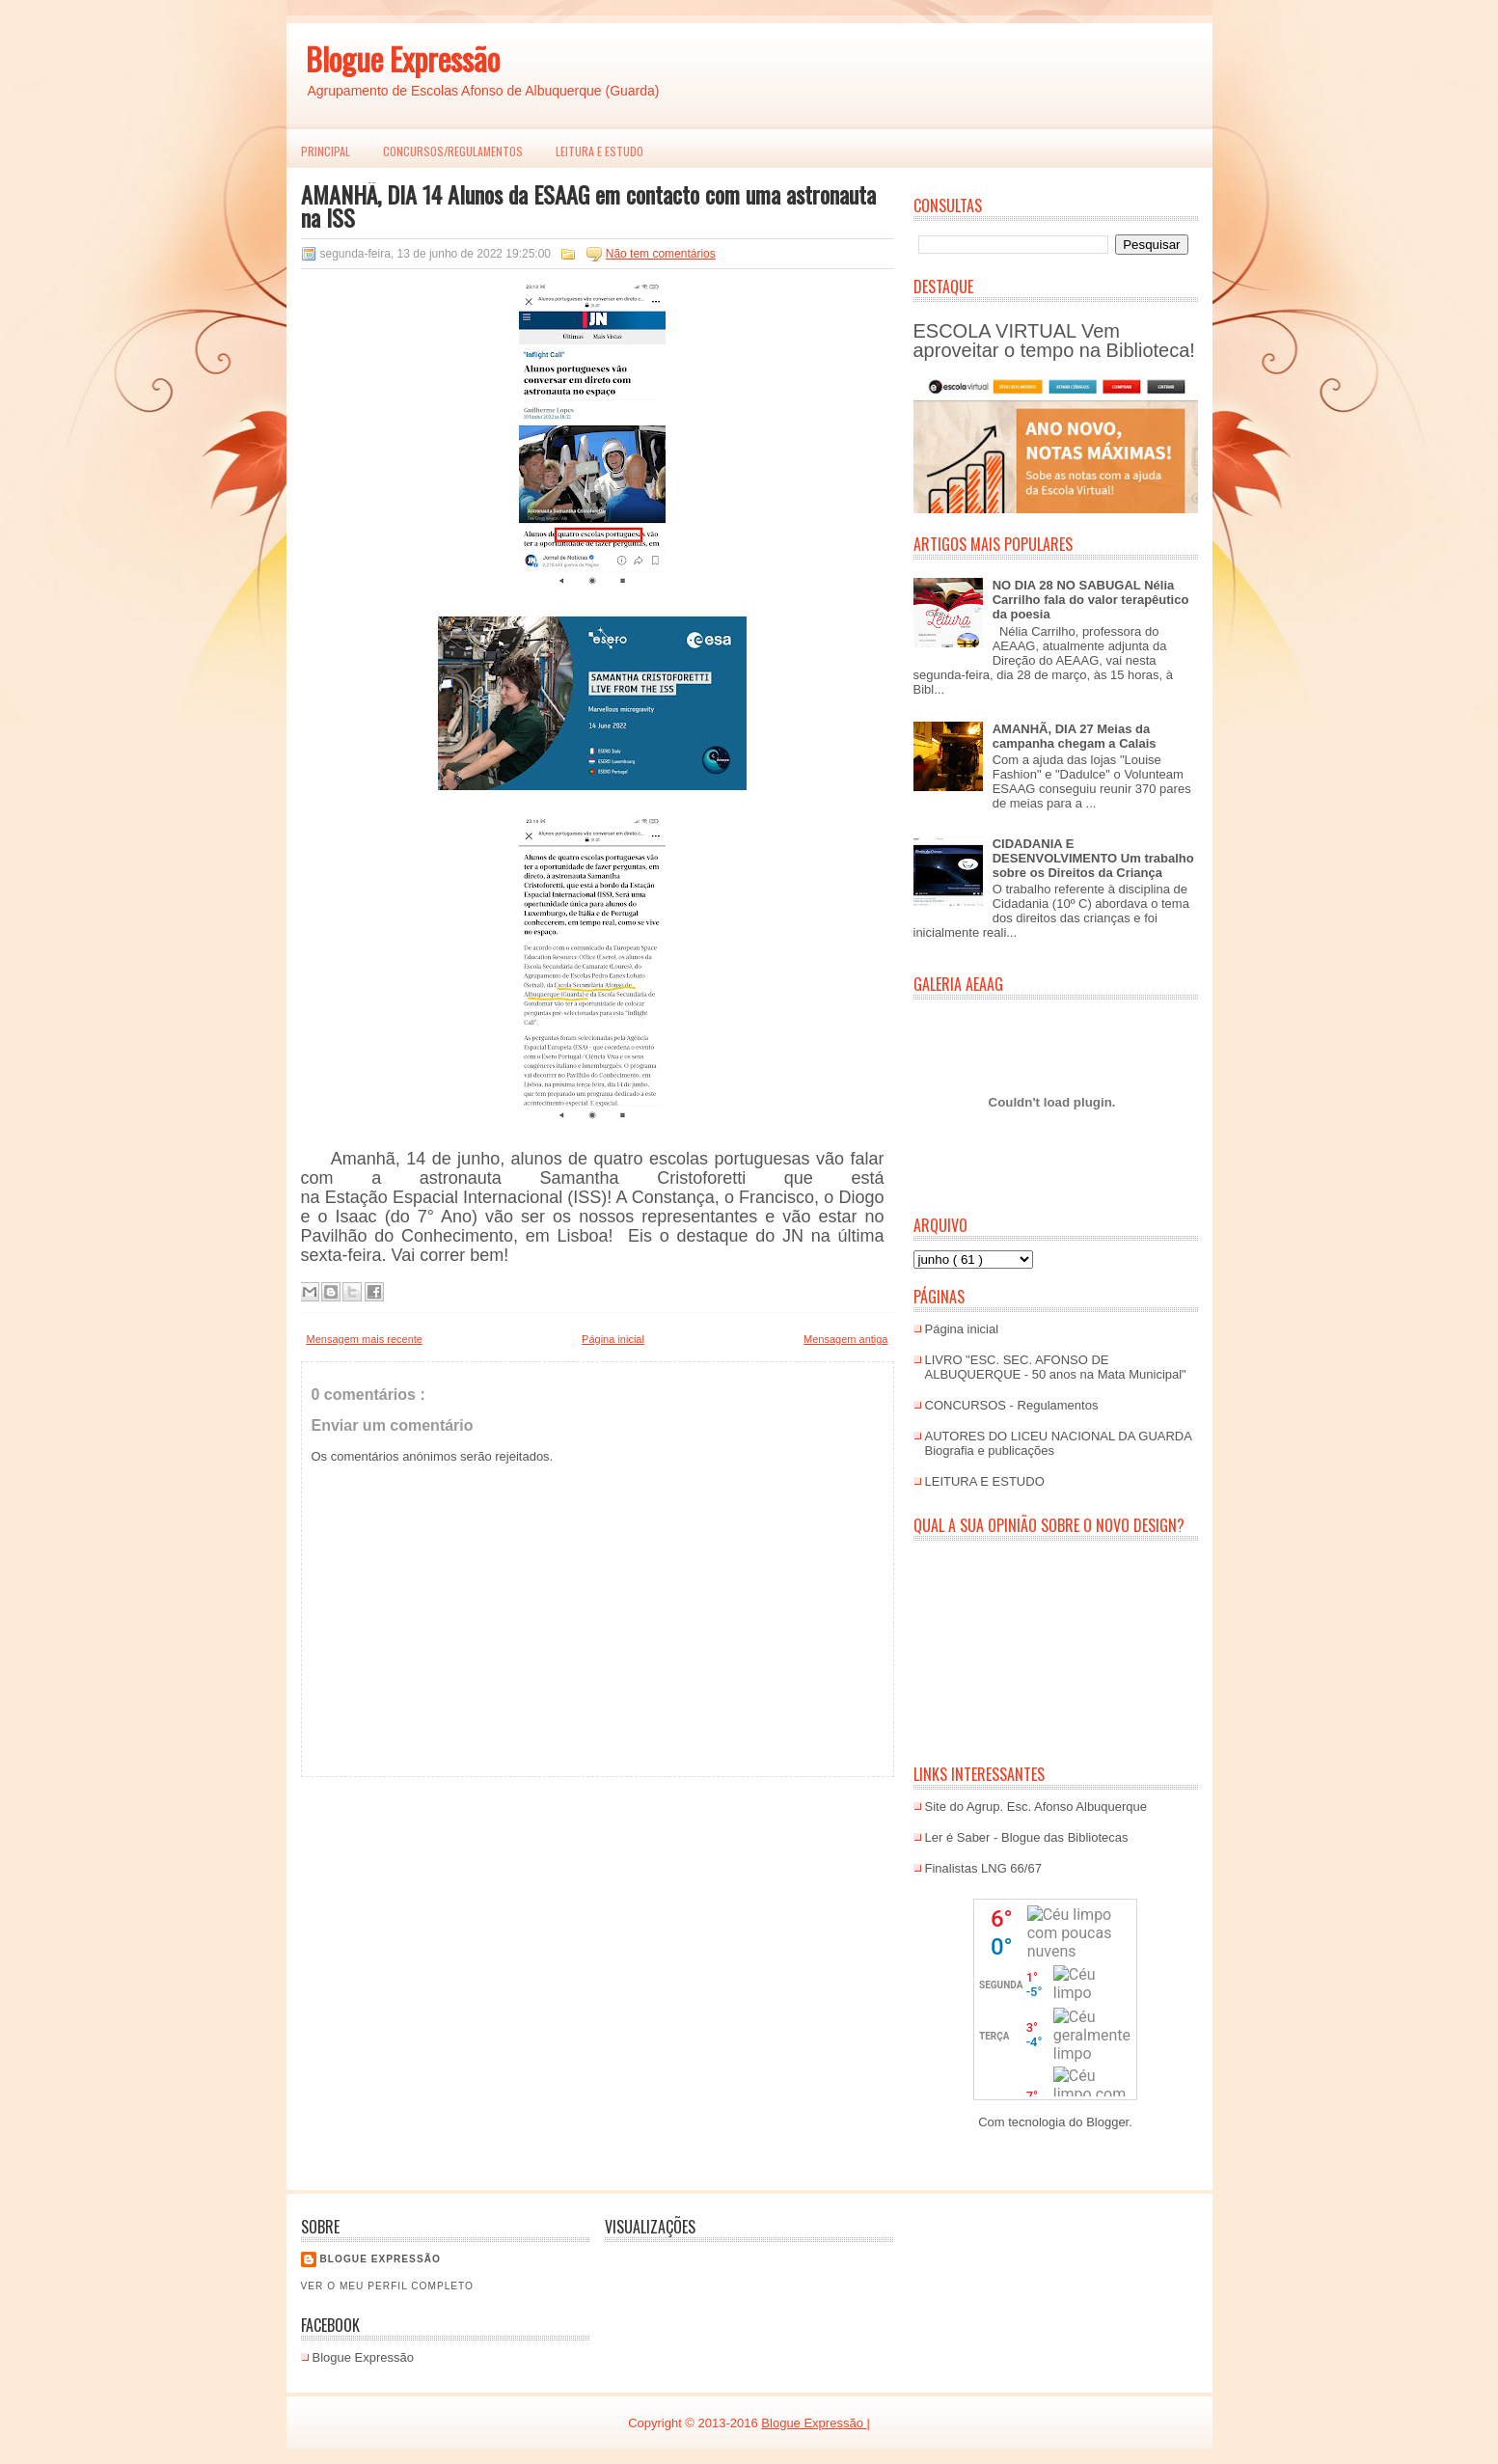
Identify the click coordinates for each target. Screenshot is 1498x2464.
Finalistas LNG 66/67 (983, 1868)
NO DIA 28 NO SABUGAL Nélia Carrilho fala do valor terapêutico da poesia (1091, 599)
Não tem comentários (661, 253)
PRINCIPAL (325, 151)
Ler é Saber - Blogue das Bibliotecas (1027, 1837)
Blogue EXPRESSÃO (380, 2259)
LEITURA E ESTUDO (599, 151)
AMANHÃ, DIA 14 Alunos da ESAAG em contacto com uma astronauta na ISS (588, 205)
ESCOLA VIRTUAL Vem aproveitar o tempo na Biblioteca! (1054, 340)
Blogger (1107, 2122)
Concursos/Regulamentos (453, 151)
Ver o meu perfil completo (388, 2286)
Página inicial (613, 1339)
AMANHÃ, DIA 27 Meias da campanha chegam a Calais (1075, 736)
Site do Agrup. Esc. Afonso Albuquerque (1036, 1806)
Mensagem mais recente (364, 1339)
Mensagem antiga (845, 1339)
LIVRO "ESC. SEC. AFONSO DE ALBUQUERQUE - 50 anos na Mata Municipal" (1055, 1367)
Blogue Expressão (403, 58)
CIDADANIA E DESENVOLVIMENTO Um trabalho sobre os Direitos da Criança (1093, 858)
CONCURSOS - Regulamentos (1012, 1405)
